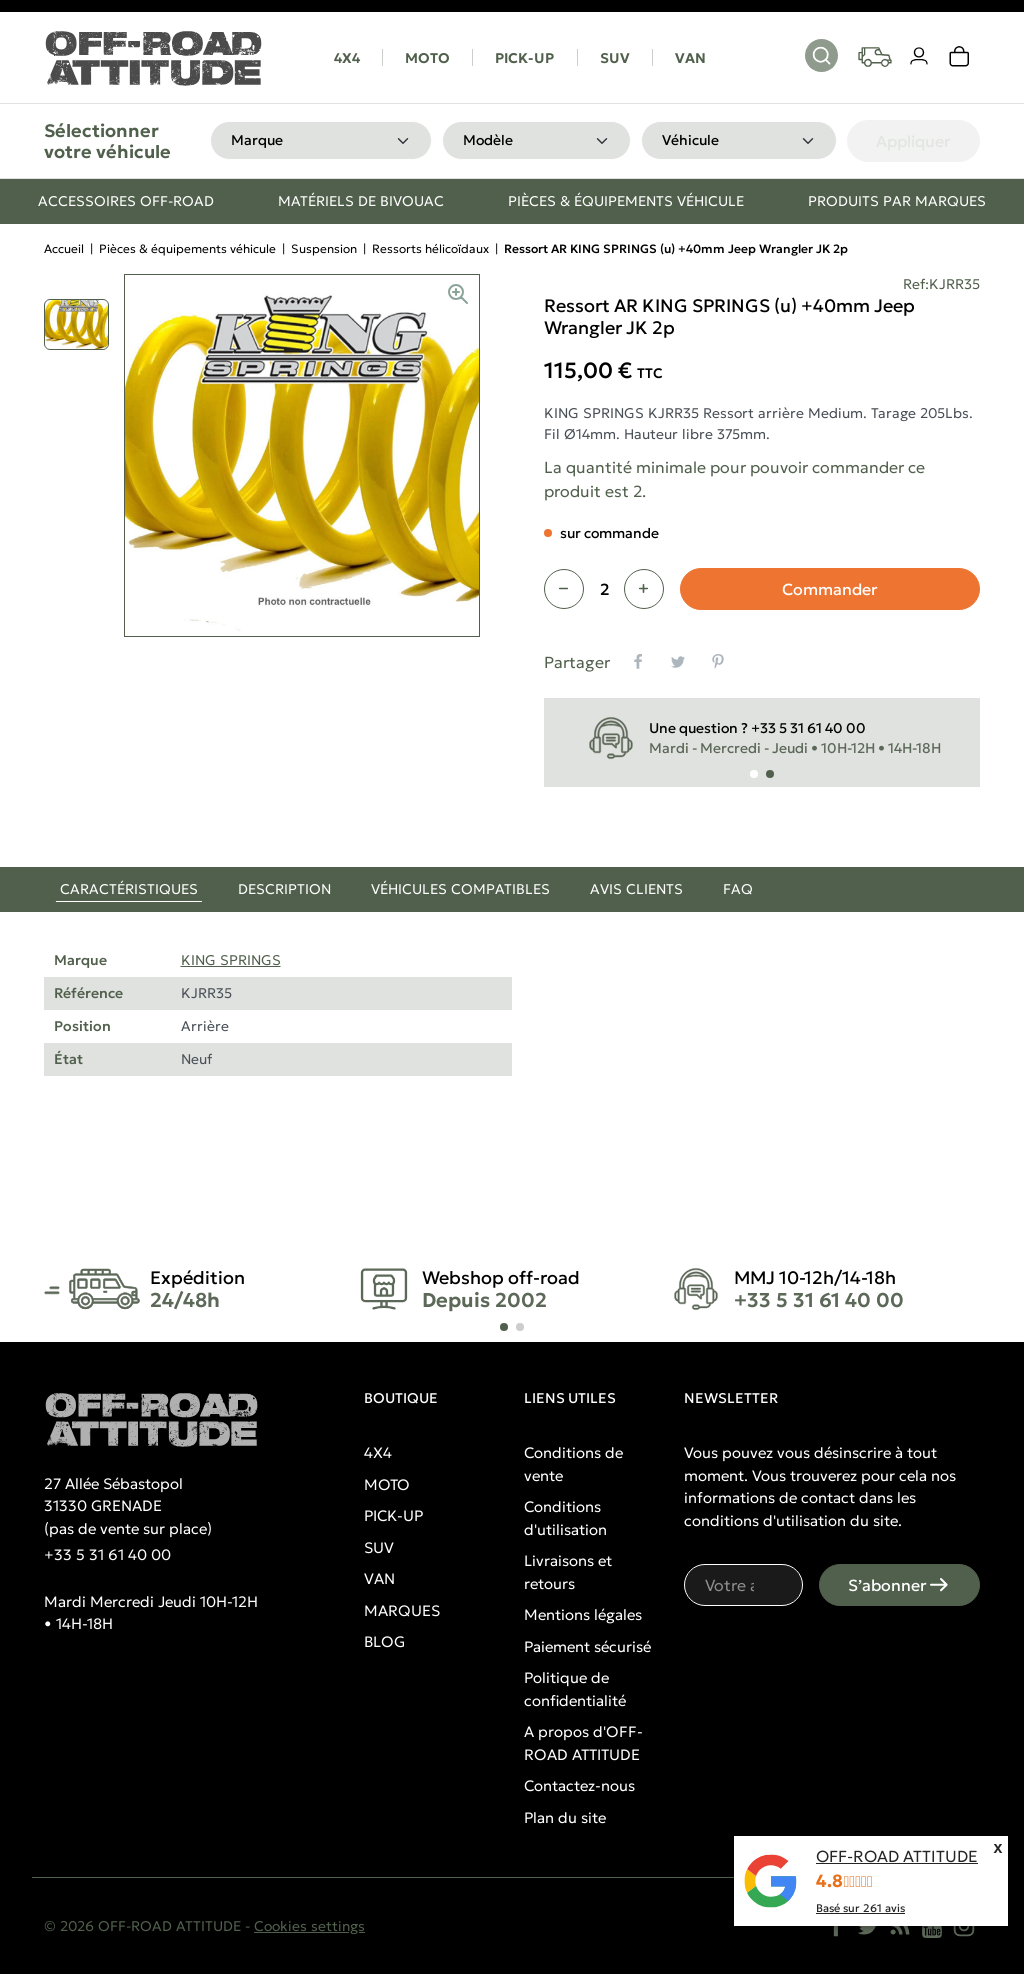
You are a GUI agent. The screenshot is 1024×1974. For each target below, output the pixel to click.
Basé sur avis (860, 1908)
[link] (960, 57)
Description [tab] (284, 889)
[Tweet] (678, 662)
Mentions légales (583, 1614)
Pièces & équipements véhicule (187, 248)
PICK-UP (524, 58)
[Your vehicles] (875, 57)
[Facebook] (836, 1926)
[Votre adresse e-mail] (743, 1585)
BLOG (384, 1641)
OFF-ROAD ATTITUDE (897, 1856)
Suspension (324, 248)
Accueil (64, 248)
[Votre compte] (920, 57)
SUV (615, 58)
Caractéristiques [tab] (129, 889)
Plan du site (565, 1817)
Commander (830, 589)
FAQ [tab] (738, 889)
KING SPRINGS (231, 960)
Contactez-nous (579, 1785)
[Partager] (638, 662)
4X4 (347, 58)
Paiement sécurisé (587, 1646)
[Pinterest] (718, 662)
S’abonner (899, 1585)
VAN (690, 58)
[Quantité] (604, 589)
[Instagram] (964, 1926)
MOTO (427, 58)
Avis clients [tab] (636, 889)
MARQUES (402, 1610)
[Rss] (900, 1926)
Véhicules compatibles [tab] (460, 889)
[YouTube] (932, 1926)
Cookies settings (309, 1926)
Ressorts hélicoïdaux (430, 248)
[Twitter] (868, 1926)
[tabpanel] (512, 1034)
